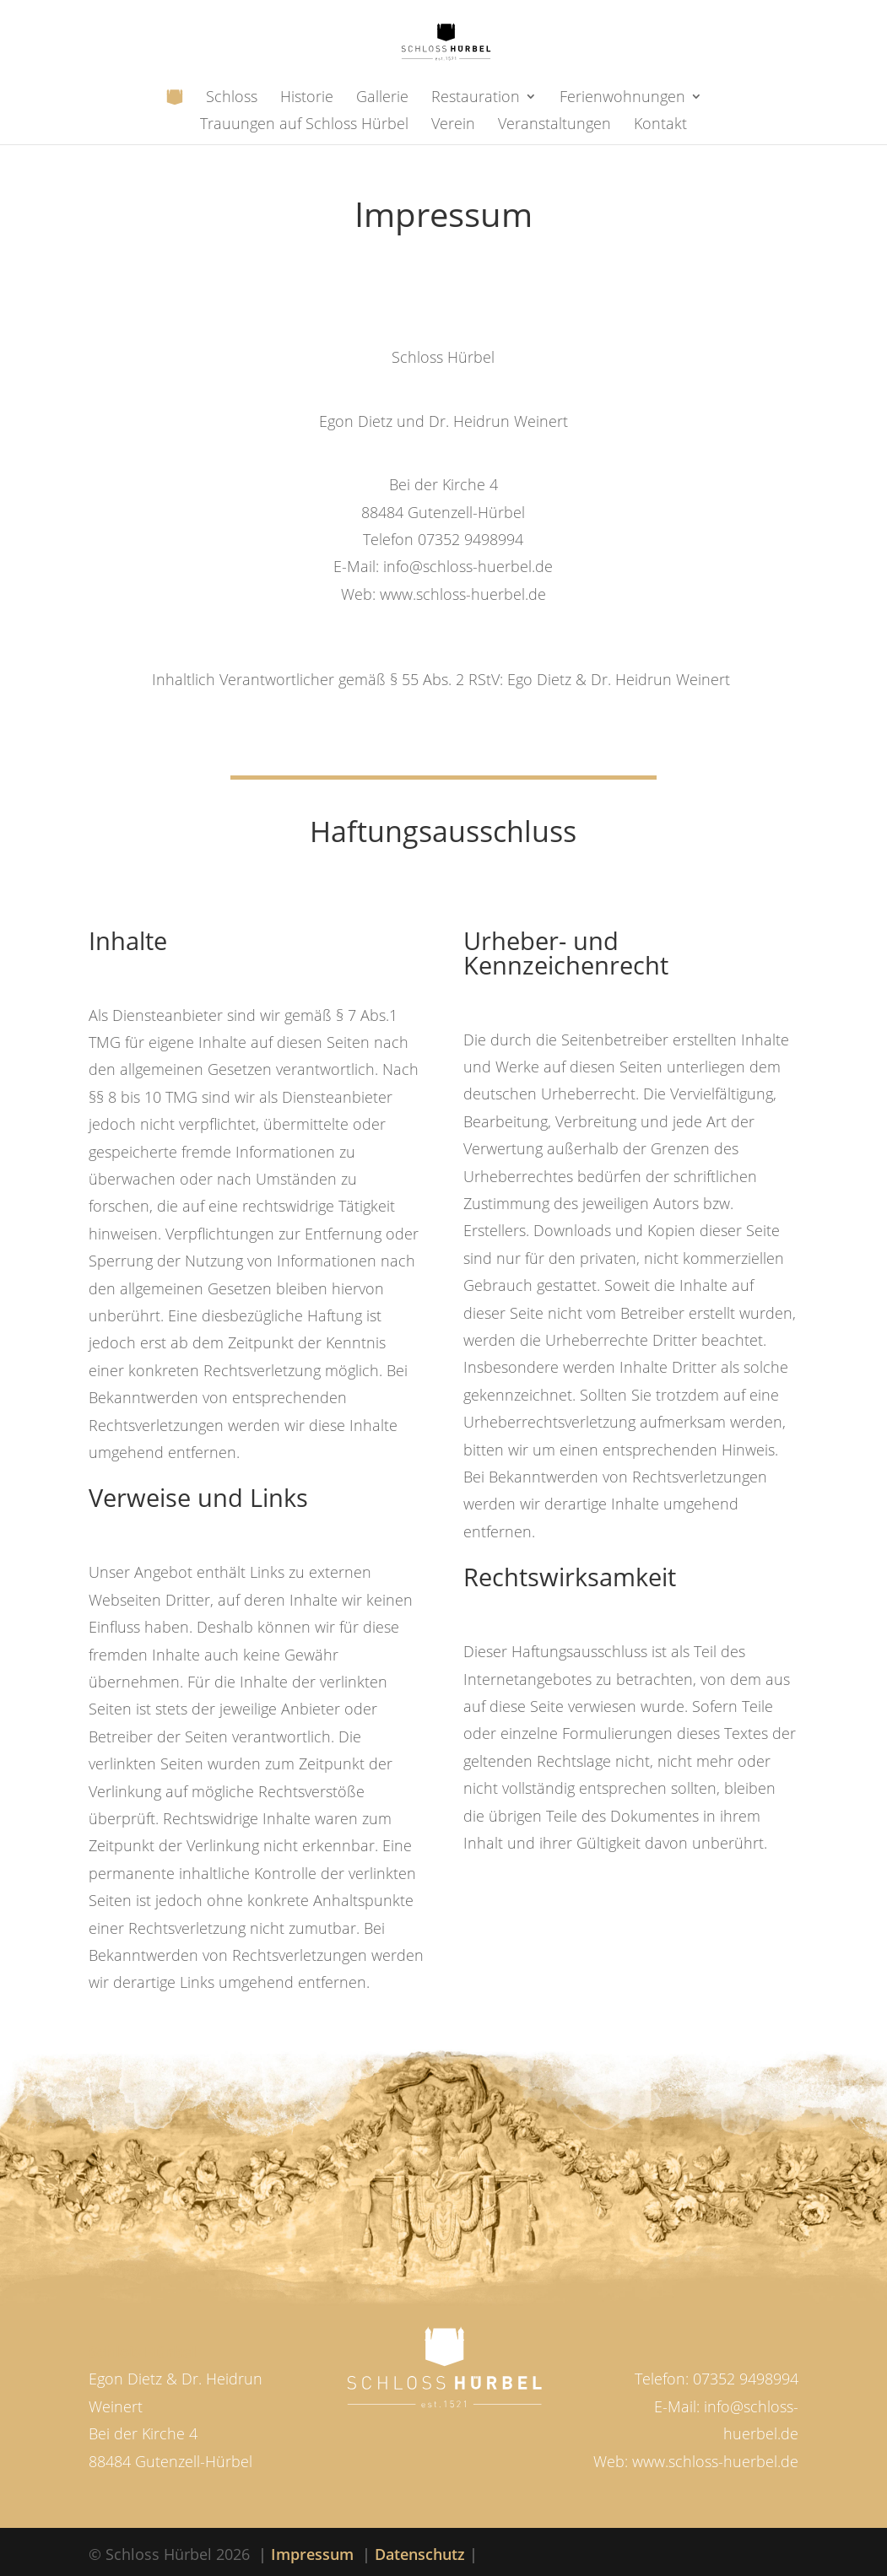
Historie (306, 98)
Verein (453, 125)
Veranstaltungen (554, 125)
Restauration (475, 98)
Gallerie (382, 98)
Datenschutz (420, 2554)
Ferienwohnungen (622, 98)
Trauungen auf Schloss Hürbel (304, 125)
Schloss (231, 98)
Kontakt (660, 125)
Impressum (312, 2554)
